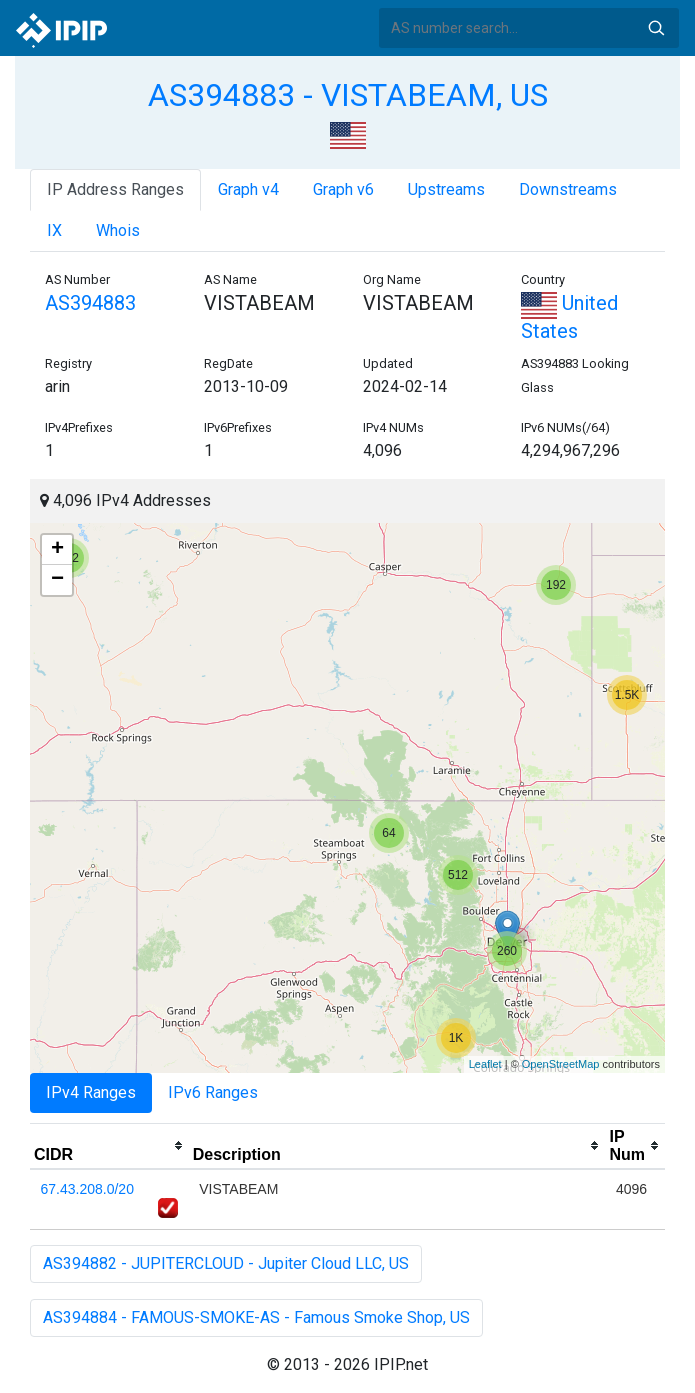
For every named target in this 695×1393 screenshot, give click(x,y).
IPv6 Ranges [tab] (213, 1092)
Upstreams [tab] (446, 189)
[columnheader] (109, 1146)
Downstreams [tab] (568, 189)
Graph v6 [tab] (343, 189)
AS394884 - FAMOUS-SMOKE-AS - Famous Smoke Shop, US (256, 1317)
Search (656, 28)
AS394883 (90, 303)
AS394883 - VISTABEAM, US (348, 95)
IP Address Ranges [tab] (115, 189)
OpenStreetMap (561, 1064)
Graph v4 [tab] (248, 189)
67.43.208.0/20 (87, 1189)
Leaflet (485, 1064)
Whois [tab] (118, 230)
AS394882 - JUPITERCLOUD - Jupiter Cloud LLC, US (226, 1263)
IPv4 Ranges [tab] (91, 1092)
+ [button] (57, 550)
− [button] (57, 580)
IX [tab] (54, 230)
